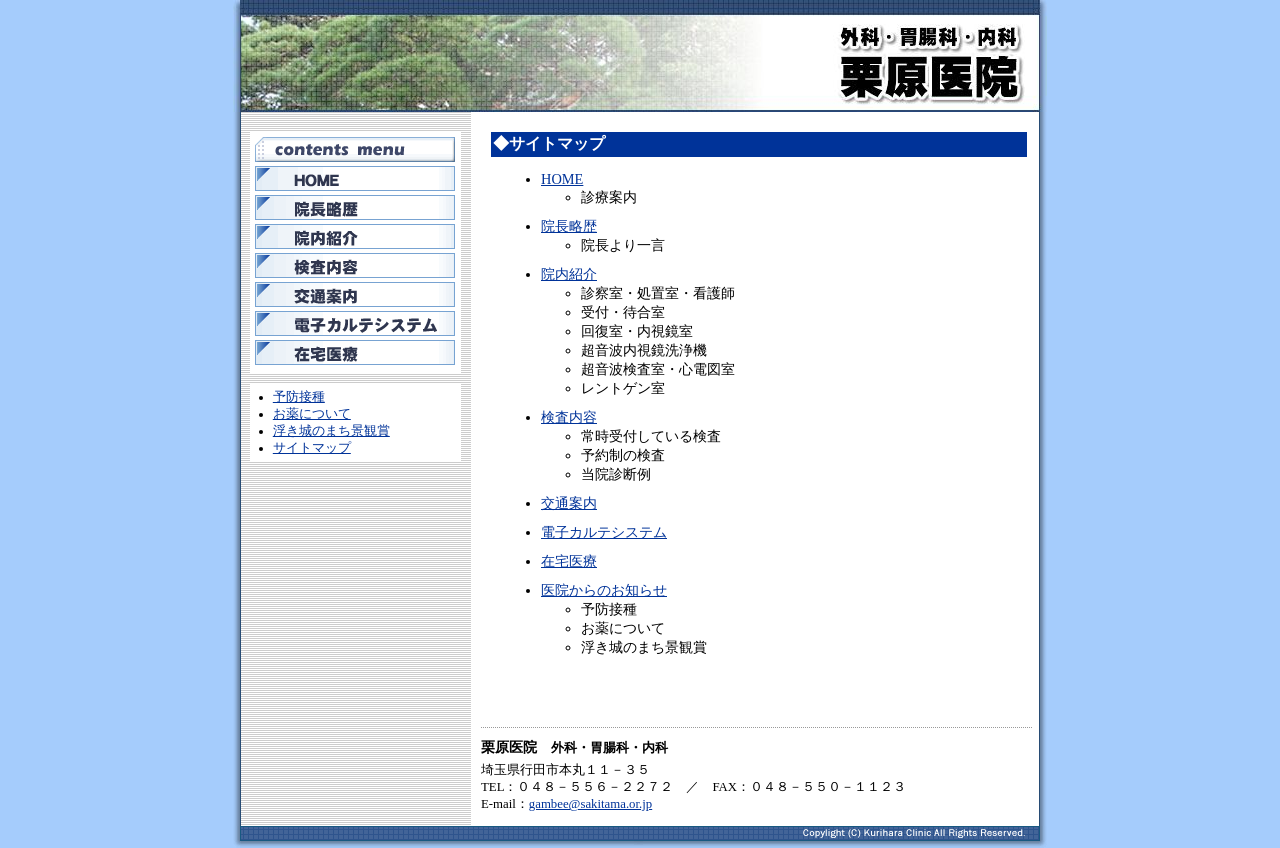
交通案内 (569, 503)
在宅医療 (569, 561)
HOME (562, 179)
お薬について (312, 414)
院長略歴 (569, 226)
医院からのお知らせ (604, 590)
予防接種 (299, 397)
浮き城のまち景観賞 (331, 431)
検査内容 (569, 417)
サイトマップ (312, 448)
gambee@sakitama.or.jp (590, 804)
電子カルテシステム (604, 532)
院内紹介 (569, 274)
